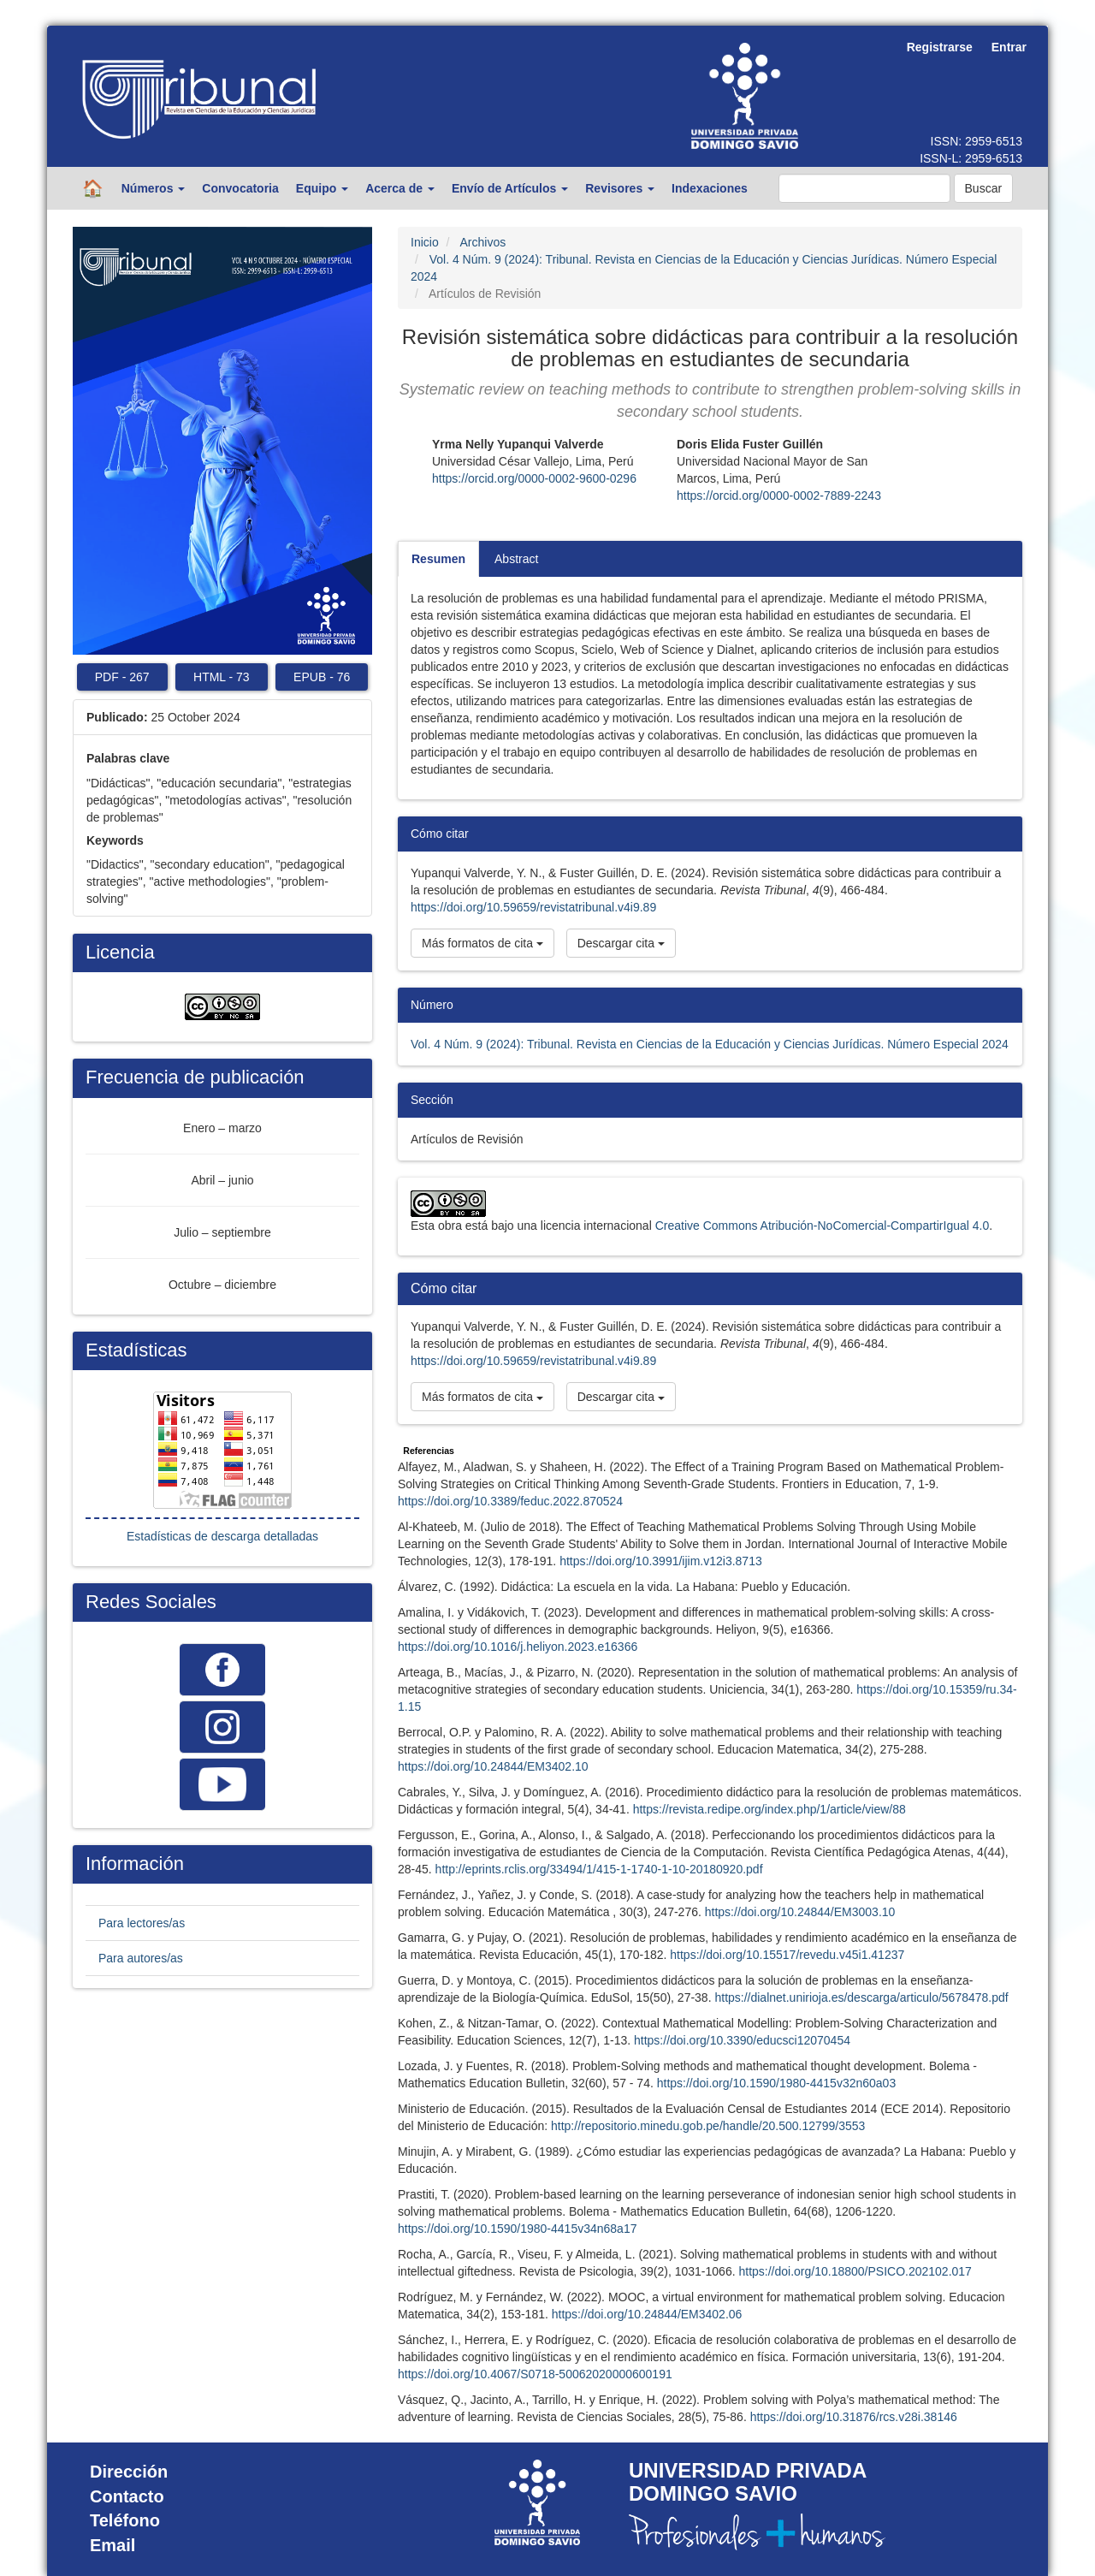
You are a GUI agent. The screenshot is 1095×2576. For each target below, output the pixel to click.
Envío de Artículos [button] (510, 188)
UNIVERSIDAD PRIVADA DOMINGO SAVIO (747, 2481)
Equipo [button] (322, 188)
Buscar (984, 188)
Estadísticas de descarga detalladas (222, 1536)
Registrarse (940, 47)
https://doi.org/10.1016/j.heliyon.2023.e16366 (517, 1646)
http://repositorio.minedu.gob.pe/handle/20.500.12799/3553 (708, 2126)
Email (112, 2545)
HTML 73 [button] (221, 677)
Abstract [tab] (516, 559)
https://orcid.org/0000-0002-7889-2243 (779, 495)
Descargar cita (621, 943)
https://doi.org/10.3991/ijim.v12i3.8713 (660, 1561)
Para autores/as (140, 1958)
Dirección (129, 2471)
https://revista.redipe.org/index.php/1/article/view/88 (769, 1809)
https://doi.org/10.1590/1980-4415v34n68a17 (517, 2228)
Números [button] (153, 188)
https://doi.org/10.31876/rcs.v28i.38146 (853, 2417)
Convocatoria (240, 188)
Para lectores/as (141, 1923)
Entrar (1009, 47)
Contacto (127, 2496)
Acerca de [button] (400, 188)
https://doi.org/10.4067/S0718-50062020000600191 (535, 2374)
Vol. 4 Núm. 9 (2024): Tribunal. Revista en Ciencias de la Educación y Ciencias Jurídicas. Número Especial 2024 (710, 1044)
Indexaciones (710, 188)
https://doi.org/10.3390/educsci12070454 (742, 2040)
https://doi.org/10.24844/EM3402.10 (493, 1766)
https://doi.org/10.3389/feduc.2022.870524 (510, 1501)
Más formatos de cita (482, 943)
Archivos (482, 242)
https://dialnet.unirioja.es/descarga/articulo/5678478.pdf (861, 1997)
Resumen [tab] (438, 559)
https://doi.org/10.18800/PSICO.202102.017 (854, 2271)
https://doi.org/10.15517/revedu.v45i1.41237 (787, 1955)
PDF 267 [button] (122, 677)
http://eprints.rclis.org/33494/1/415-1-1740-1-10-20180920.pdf (599, 1869)
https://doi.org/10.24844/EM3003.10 (800, 1912)
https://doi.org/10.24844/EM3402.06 (647, 2314)
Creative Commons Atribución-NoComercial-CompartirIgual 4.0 (822, 1225)
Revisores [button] (619, 188)
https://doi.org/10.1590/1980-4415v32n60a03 (776, 2083)
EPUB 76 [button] (321, 677)
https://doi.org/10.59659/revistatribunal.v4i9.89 (533, 907)
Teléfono (125, 2520)
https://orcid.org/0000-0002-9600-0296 (534, 478)
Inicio (425, 242)
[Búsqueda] (864, 188)
